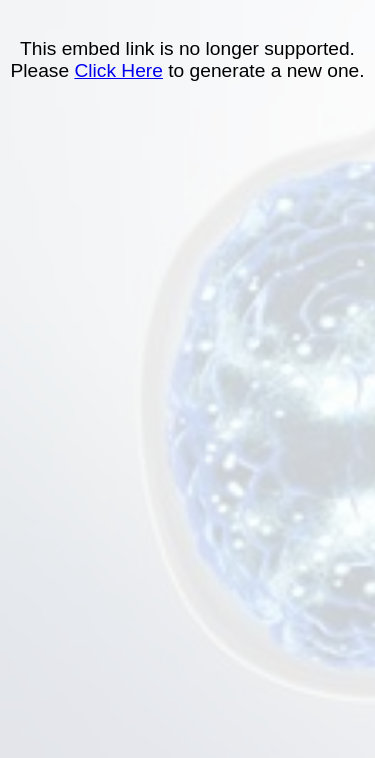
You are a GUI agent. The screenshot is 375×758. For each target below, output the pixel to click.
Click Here (118, 70)
